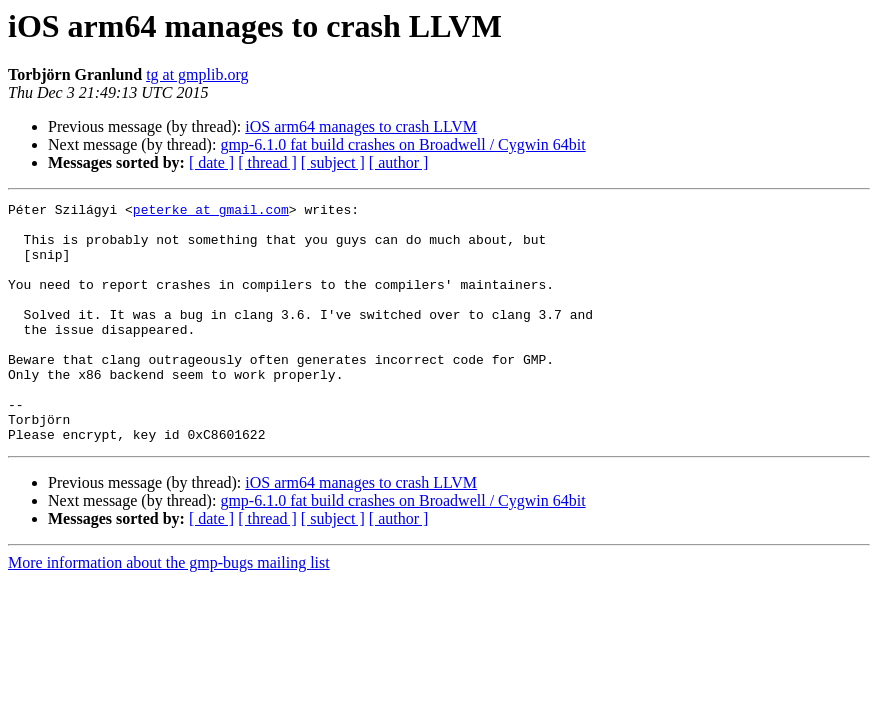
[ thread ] (267, 162)
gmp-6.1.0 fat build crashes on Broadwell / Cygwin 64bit (402, 144)
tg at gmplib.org (197, 74)
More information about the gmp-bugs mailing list (169, 610)
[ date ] (211, 162)
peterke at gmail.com (211, 212)
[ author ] (399, 162)
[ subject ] (333, 162)
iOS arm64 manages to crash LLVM (361, 126)
